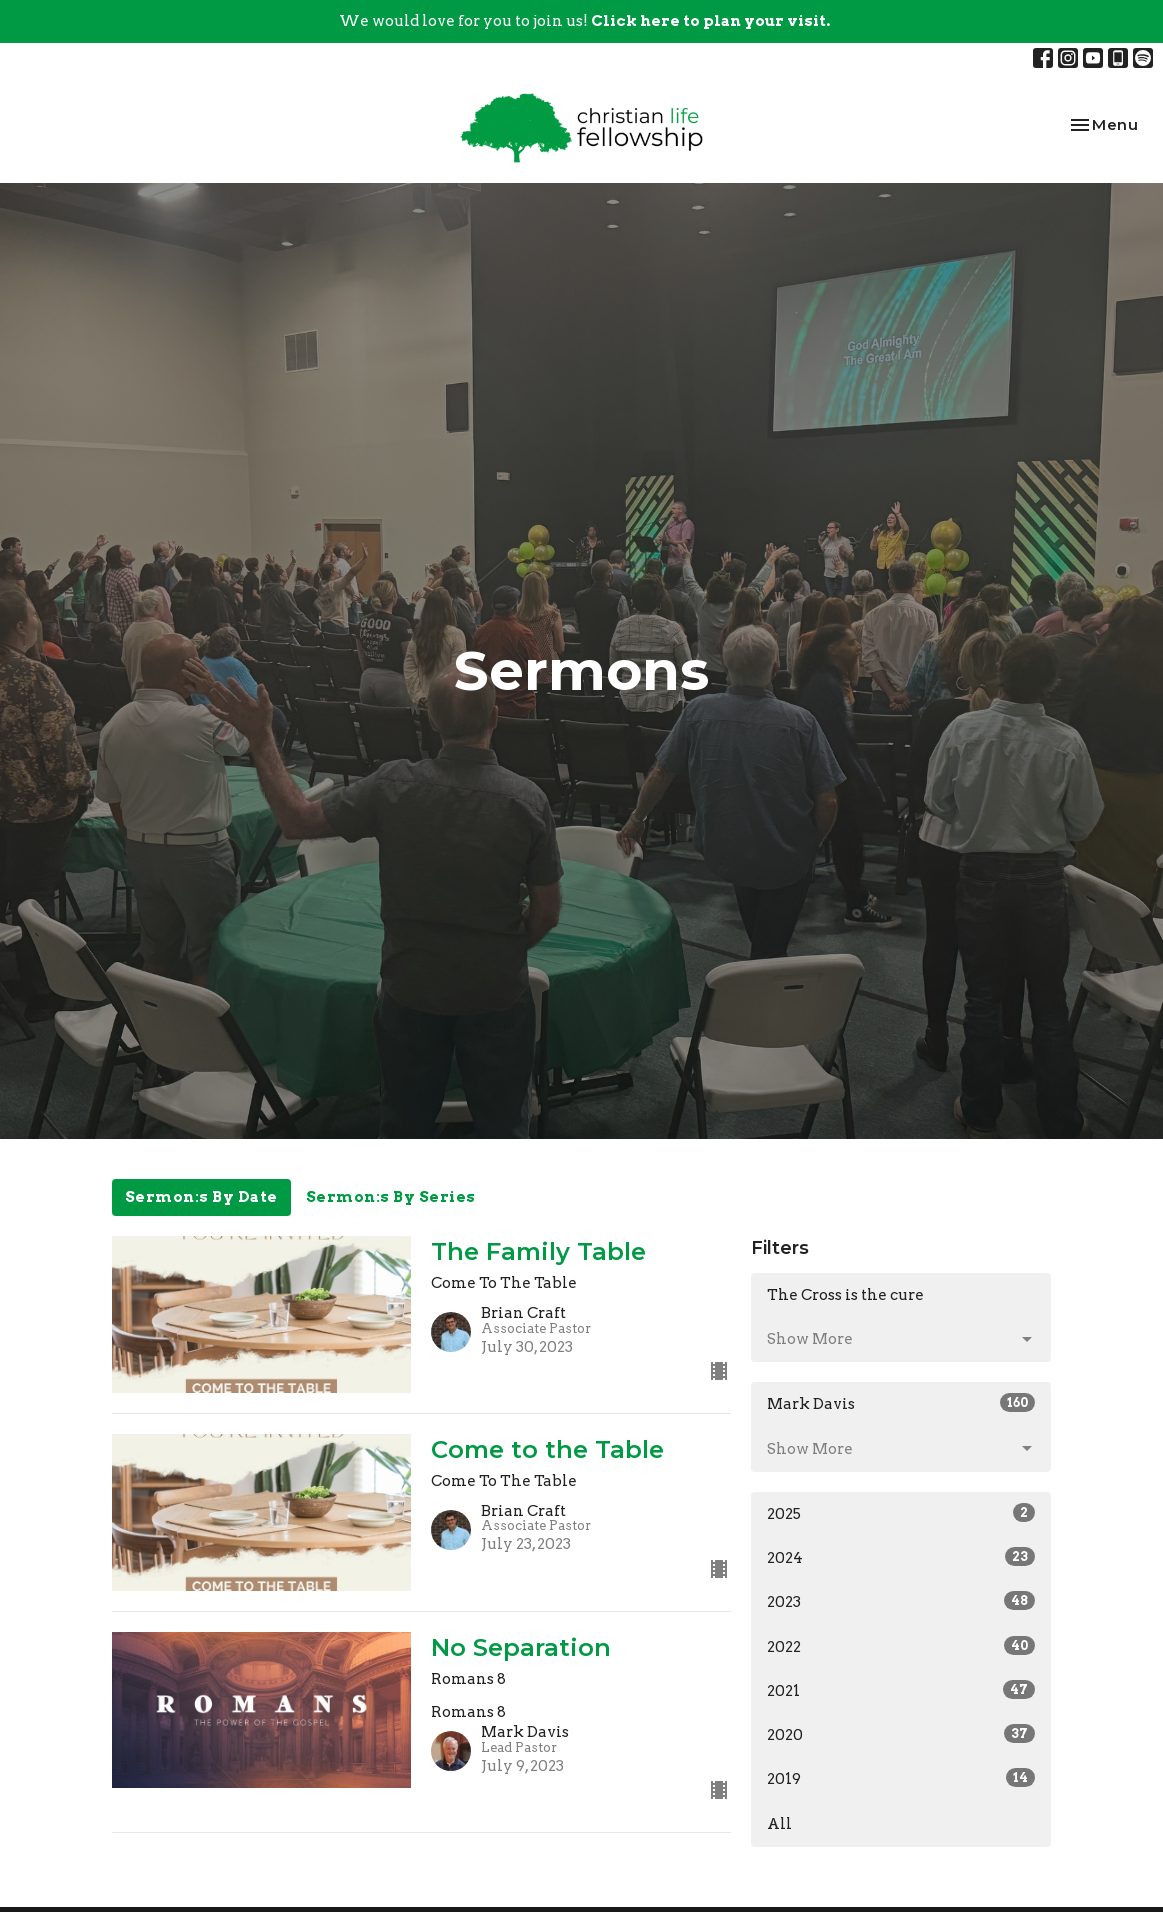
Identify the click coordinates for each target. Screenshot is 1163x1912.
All (779, 1824)
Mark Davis (901, 1403)
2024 (901, 1557)
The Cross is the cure (845, 1295)
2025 (901, 1513)
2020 (901, 1734)
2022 (901, 1646)
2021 (901, 1690)
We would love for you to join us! (584, 21)
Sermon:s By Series (391, 1197)
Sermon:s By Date (201, 1197)
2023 (901, 1601)
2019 (901, 1778)
